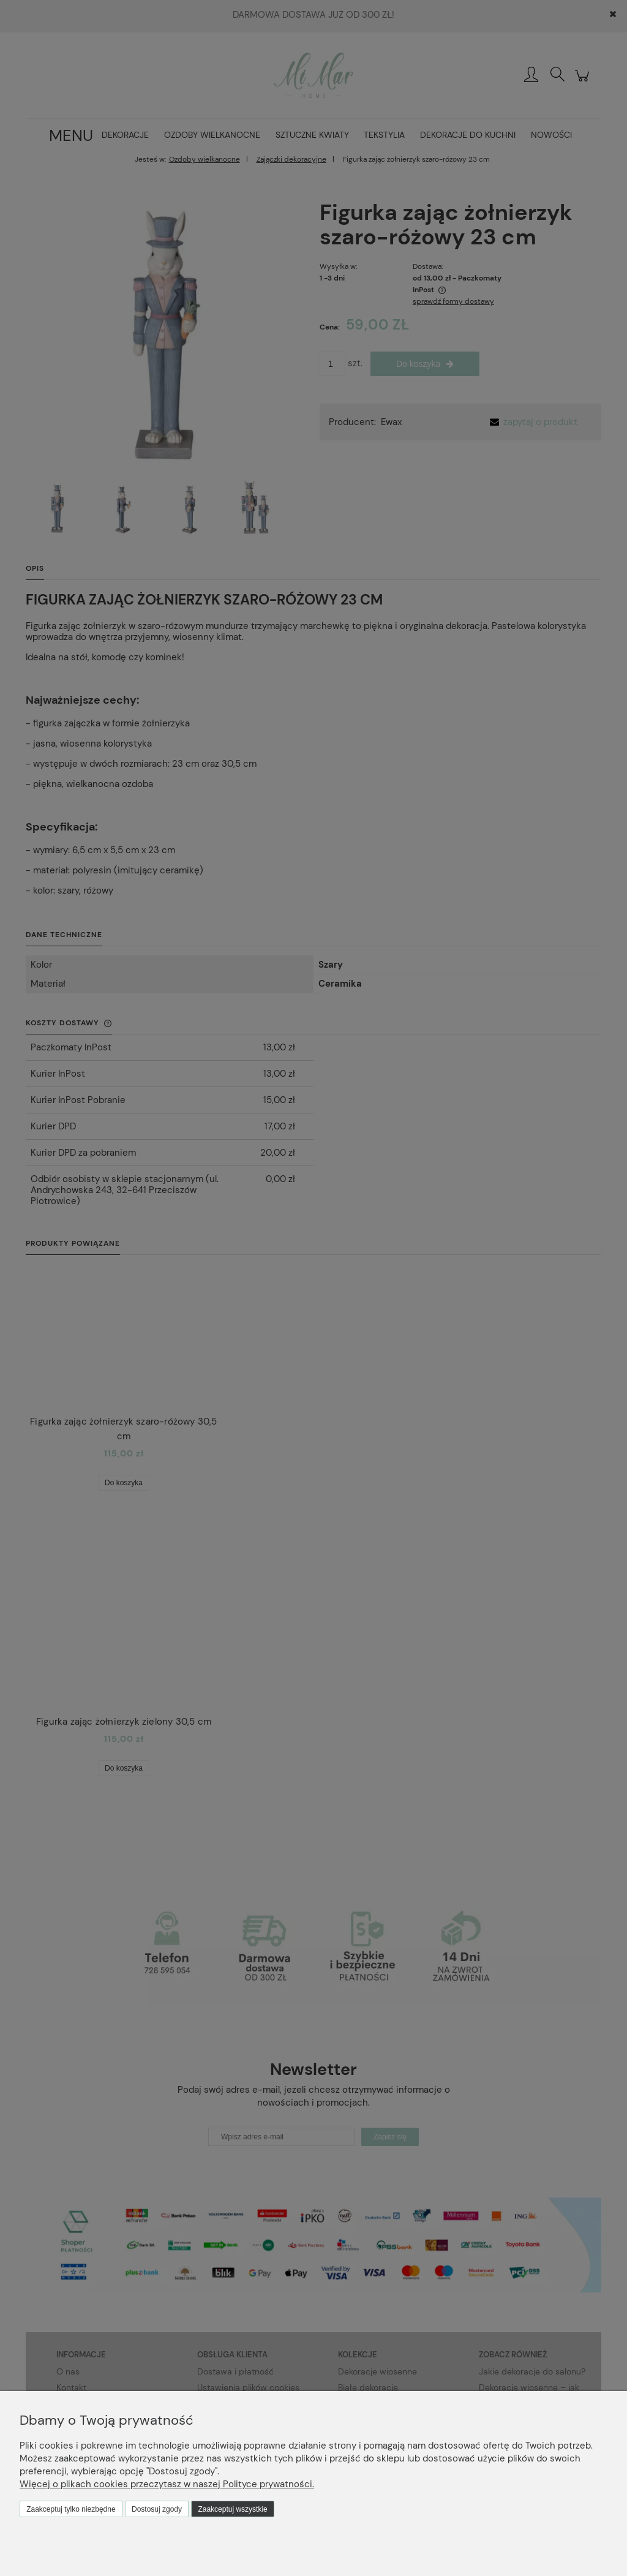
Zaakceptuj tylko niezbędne (70, 2509)
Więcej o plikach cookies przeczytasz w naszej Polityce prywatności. (167, 2484)
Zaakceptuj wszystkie (232, 2509)
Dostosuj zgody (157, 2509)
